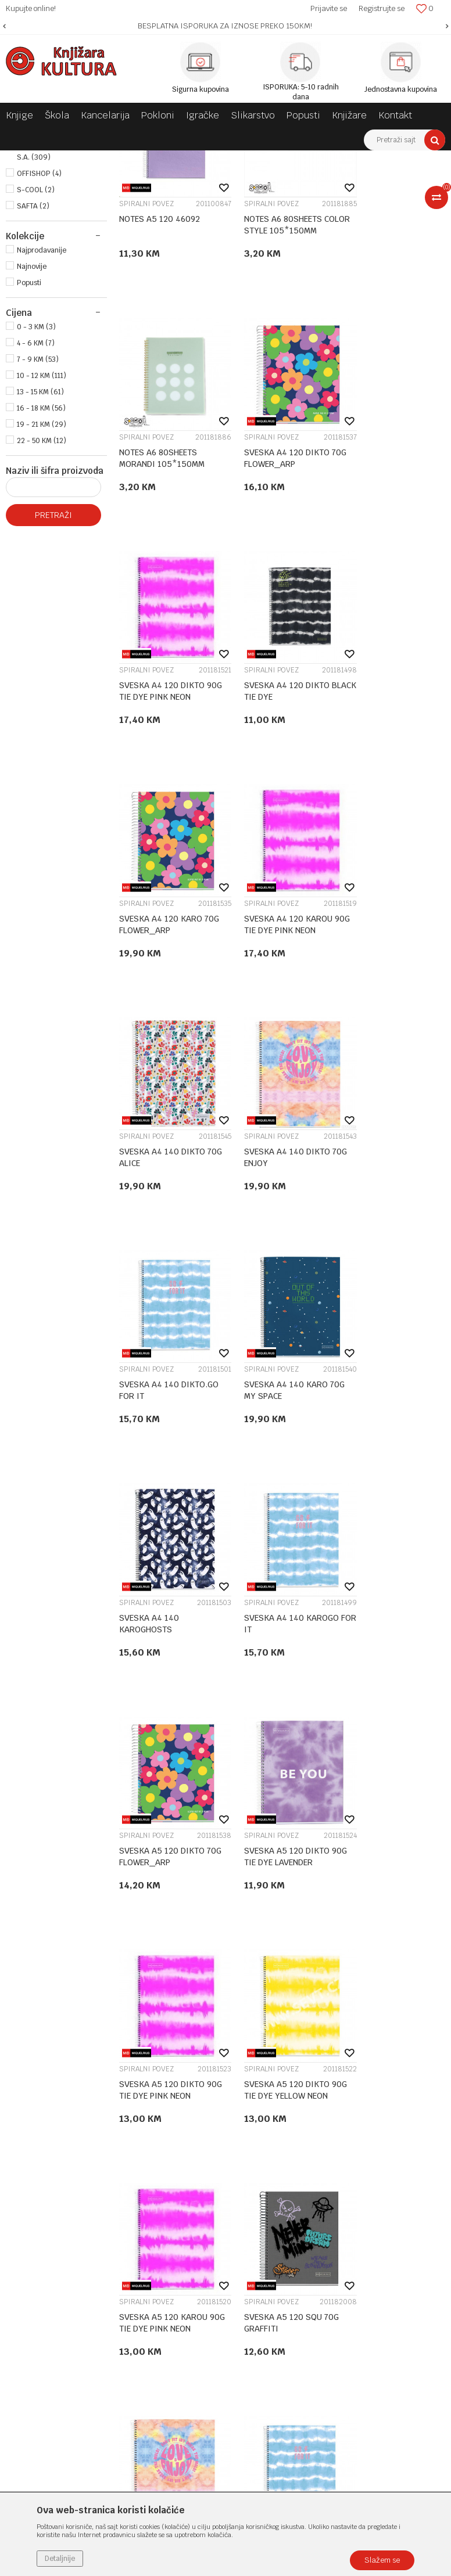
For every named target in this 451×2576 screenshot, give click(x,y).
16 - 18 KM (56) (41, 558)
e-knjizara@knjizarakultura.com (78, 2197)
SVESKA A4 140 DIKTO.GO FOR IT (281, 1025)
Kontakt (175, 2135)
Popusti (29, 433)
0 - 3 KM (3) (36, 477)
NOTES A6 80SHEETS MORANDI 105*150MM (387, 363)
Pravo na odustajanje (342, 2237)
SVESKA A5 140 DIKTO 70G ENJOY (388, 1687)
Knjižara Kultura (31, 159)
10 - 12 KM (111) (41, 526)
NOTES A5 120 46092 (159, 357)
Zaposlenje (180, 2105)
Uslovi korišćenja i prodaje (352, 2090)
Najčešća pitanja (334, 2252)
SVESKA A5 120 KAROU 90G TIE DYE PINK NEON (163, 1687)
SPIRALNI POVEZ (47, 220)
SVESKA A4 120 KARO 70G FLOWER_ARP (169, 804)
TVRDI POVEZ (38, 208)
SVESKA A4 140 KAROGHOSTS (149, 1246)
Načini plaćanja (331, 2135)
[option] (225, 26)
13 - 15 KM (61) (40, 542)
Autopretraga (310, 180)
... (280, 2007)
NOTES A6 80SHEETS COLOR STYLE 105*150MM (271, 363)
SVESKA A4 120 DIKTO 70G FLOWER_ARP (162, 584)
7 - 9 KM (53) (38, 510)
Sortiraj (361, 180)
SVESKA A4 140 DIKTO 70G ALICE (388, 804)
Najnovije (31, 417)
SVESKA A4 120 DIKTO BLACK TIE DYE (387, 584)
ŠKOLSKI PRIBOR (135, 159)
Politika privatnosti (339, 2105)
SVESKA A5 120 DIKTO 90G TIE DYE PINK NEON (276, 1466)
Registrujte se (382, 8)
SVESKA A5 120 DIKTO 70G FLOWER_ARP (387, 1246)
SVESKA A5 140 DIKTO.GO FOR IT (169, 1908)
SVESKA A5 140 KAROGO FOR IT (392, 1908)
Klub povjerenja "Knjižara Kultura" (222, 2150)
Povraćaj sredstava (338, 2222)
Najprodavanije (41, 400)
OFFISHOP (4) (39, 324)
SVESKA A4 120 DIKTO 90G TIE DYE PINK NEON (276, 584)
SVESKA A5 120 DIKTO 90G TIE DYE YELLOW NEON (387, 1466)
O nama (174, 2090)
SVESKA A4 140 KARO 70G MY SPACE (386, 1025)
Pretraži (53, 665)
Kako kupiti (324, 2120)
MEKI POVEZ (41, 233)
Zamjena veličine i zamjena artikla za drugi (368, 2186)
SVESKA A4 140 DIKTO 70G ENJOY (162, 1025)
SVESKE (187, 159)
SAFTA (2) (33, 356)
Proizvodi (82, 159)
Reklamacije (326, 2207)
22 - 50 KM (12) (41, 591)
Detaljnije (60, 2558)
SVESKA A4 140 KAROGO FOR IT (279, 1246)
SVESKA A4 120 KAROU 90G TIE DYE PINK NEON (276, 804)
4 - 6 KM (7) (36, 493)
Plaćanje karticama (339, 2150)
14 (304, 2007)
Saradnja (176, 2120)
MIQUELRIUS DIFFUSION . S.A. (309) (58, 302)
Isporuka (319, 2165)
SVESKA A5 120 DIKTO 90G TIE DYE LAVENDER (162, 1466)
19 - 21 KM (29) (41, 575)
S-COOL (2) (36, 340)
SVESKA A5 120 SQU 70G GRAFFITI (279, 1687)
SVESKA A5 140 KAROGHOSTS (262, 1908)
